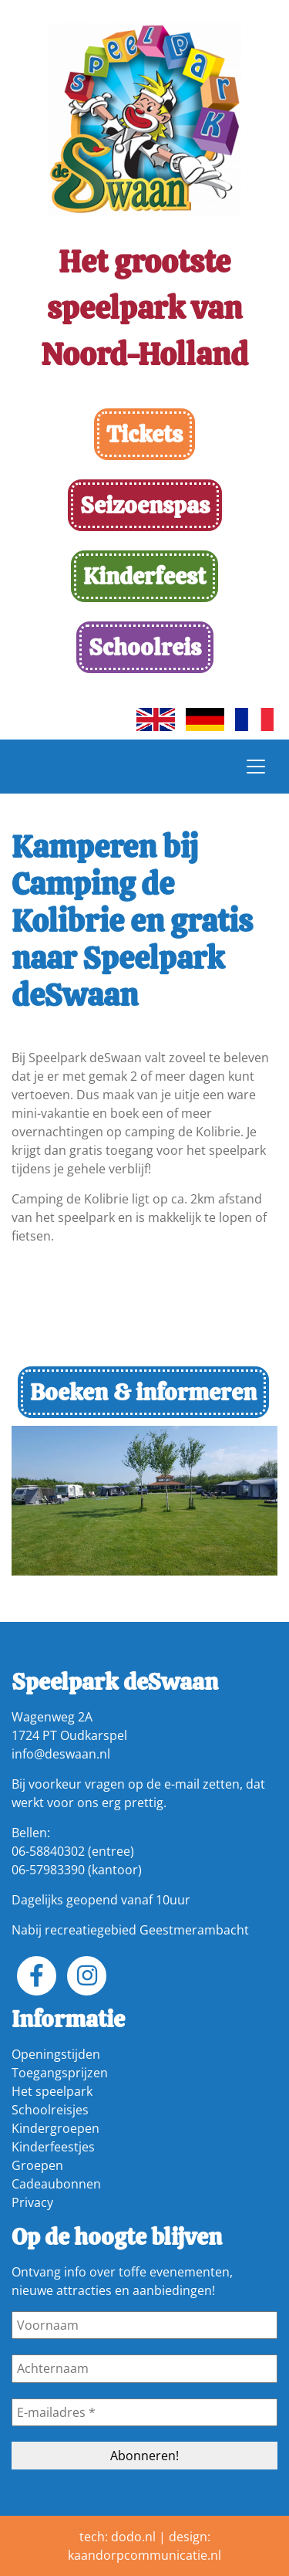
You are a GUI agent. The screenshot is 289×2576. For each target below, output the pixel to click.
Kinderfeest (144, 576)
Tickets (144, 434)
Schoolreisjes (50, 2109)
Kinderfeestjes (53, 2146)
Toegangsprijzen (60, 2072)
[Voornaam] (144, 2325)
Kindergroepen (55, 2128)
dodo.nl (133, 2536)
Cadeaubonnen (56, 2183)
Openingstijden (56, 2054)
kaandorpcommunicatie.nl (144, 2555)
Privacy (32, 2202)
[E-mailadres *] (144, 2412)
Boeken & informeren (143, 1392)
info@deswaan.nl (61, 1753)
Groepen (37, 2165)
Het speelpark (52, 2091)
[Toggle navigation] (255, 766)
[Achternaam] (144, 2368)
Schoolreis (145, 647)
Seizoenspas (145, 505)
